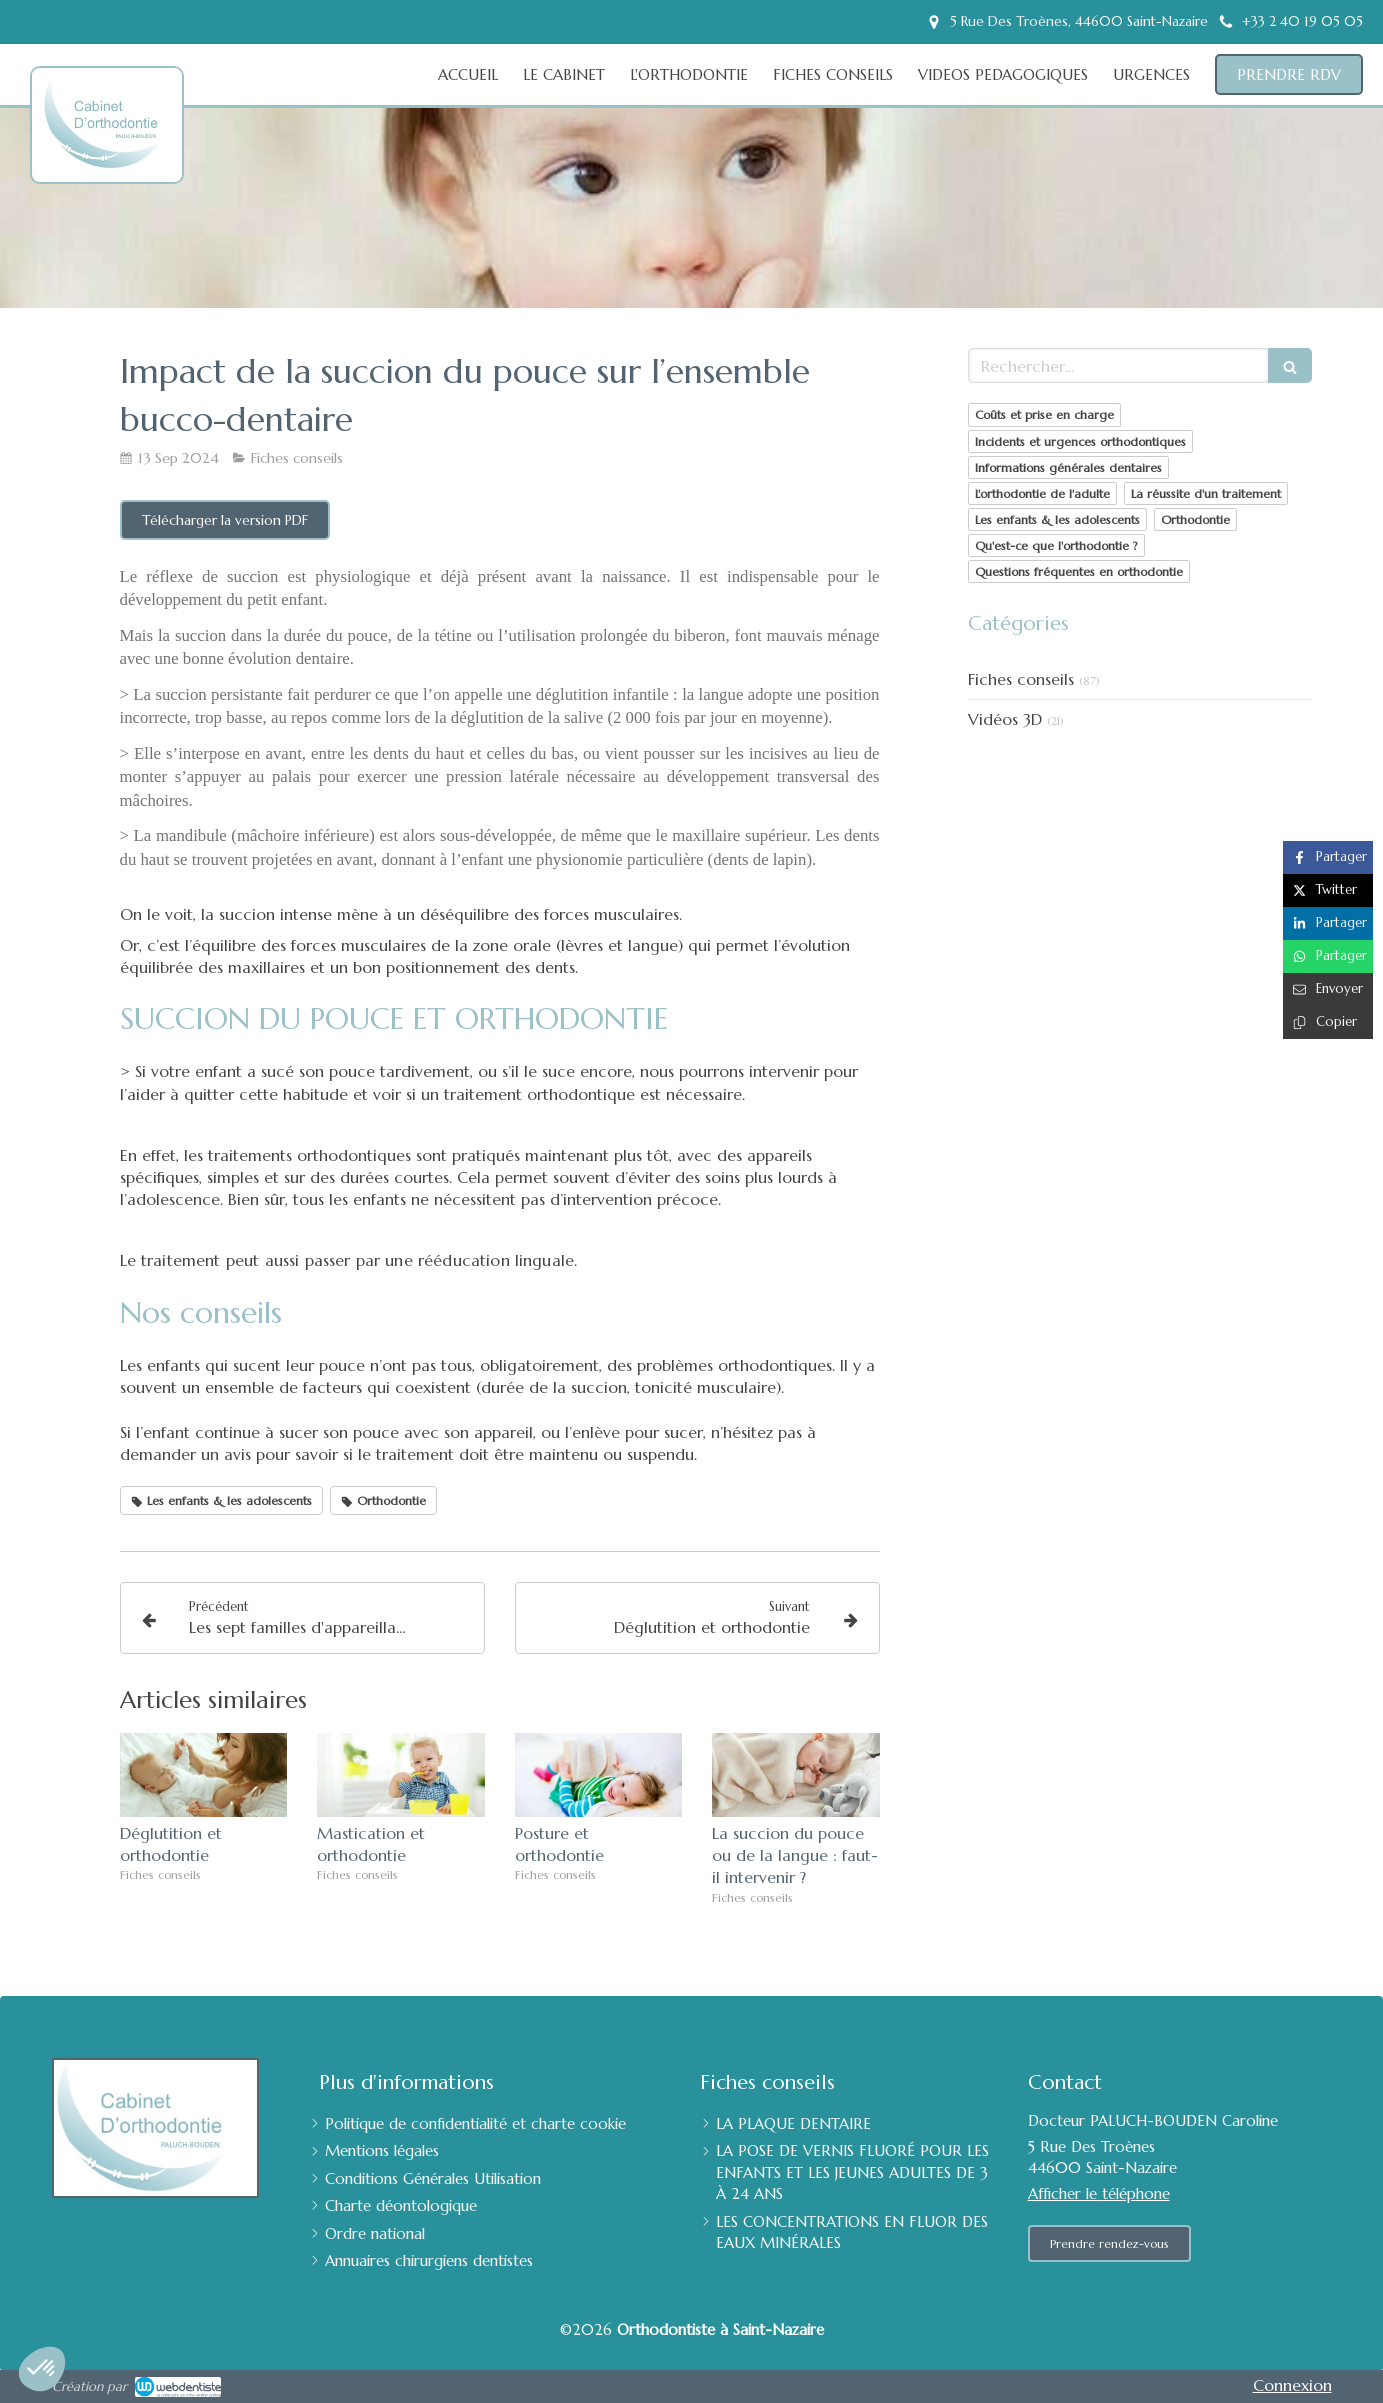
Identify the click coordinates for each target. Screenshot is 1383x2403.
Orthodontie (1195, 519)
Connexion (1292, 2385)
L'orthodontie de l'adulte (1042, 493)
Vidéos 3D (1005, 719)
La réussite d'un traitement (1206, 493)
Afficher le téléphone (1099, 2193)
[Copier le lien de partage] (1328, 1022)
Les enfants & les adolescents (1057, 519)
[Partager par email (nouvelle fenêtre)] (1328, 989)
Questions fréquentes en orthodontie (1079, 571)
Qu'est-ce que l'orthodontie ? (1056, 545)
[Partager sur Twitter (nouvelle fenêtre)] (1328, 890)
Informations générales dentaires (1068, 467)
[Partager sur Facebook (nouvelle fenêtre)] (1328, 857)
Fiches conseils (1021, 679)
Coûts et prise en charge (1044, 414)
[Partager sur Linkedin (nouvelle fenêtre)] (1328, 923)
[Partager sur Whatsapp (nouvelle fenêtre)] (1328, 956)
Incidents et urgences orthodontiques (1080, 441)
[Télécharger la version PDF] (225, 520)
